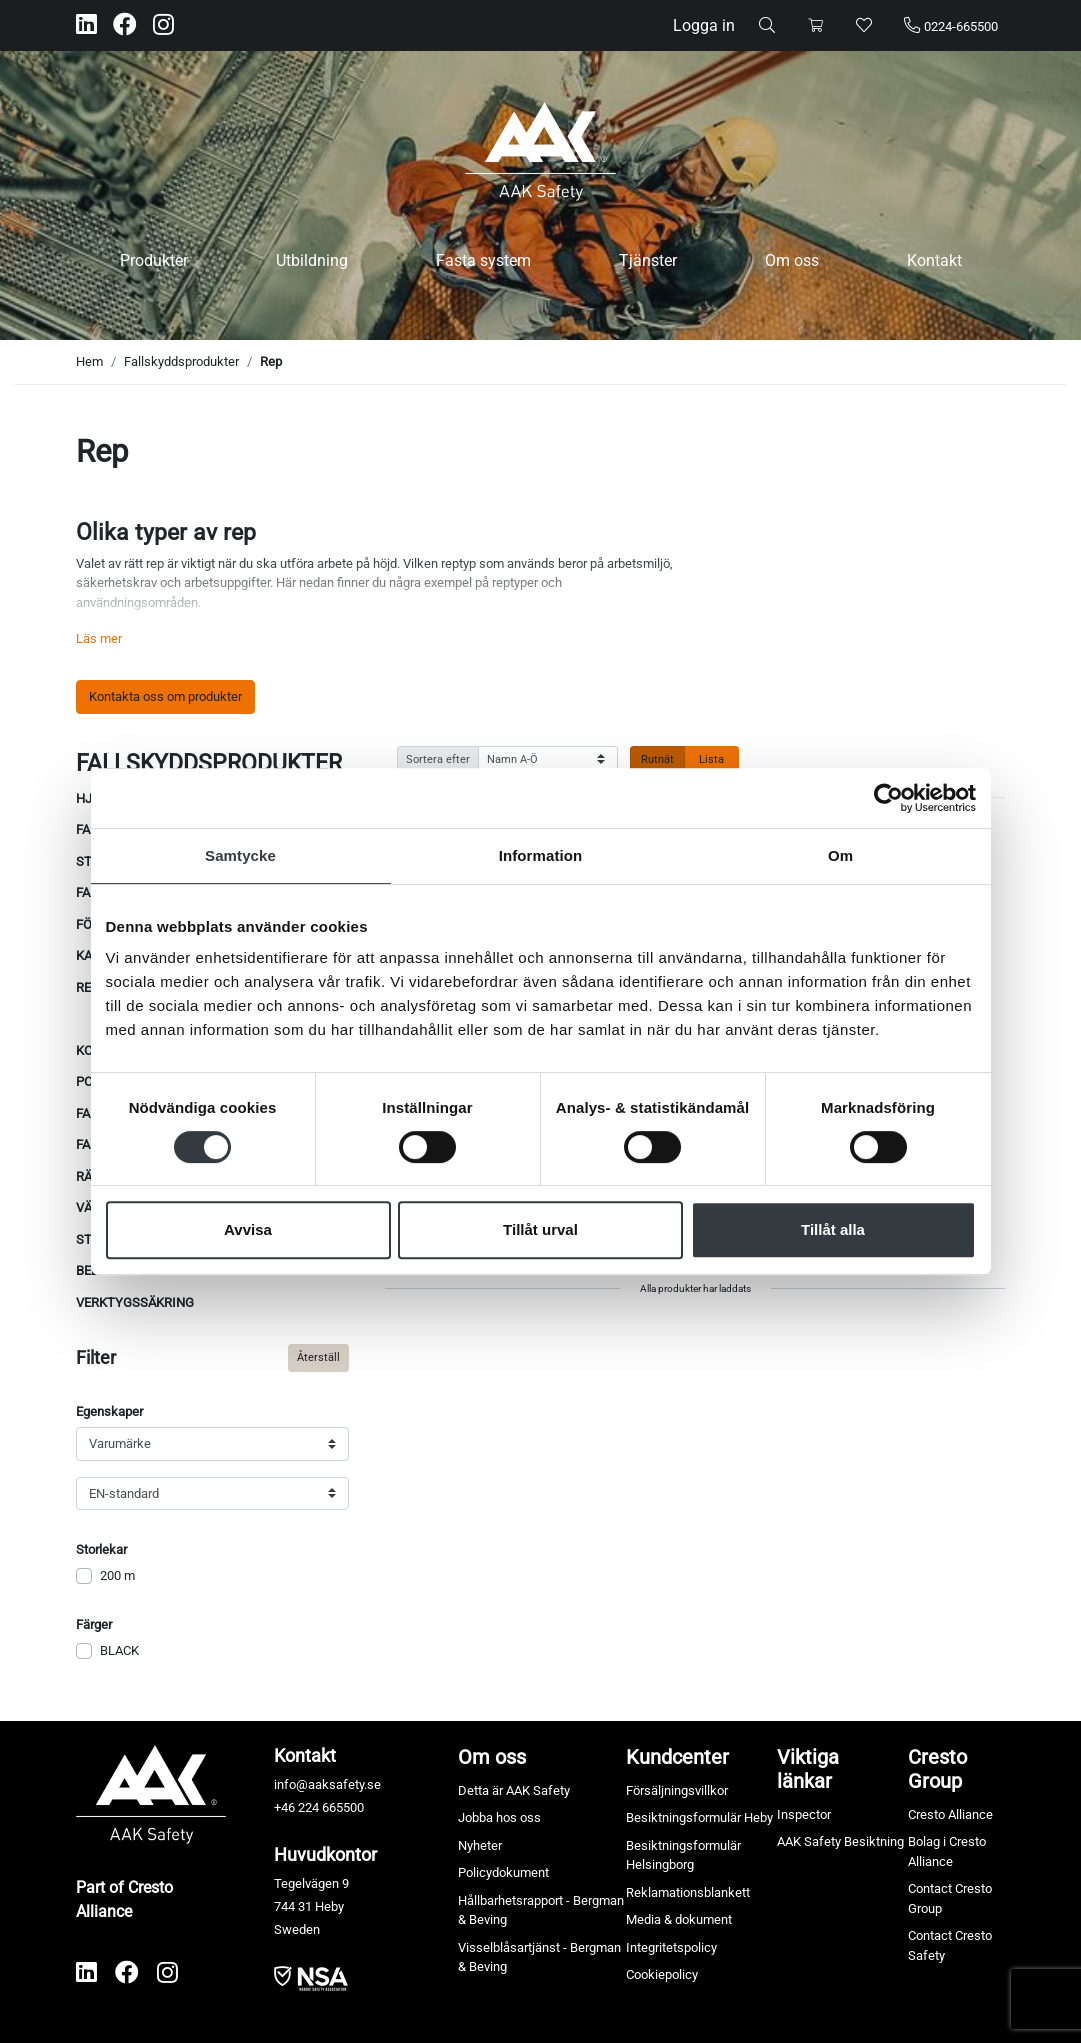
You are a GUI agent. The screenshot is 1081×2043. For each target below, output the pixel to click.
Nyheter (480, 1845)
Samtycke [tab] (240, 855)
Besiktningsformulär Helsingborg (683, 1855)
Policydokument (503, 1872)
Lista (711, 759)
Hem (89, 361)
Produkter (154, 260)
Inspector (804, 1814)
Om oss (792, 260)
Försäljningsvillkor (677, 1790)
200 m (117, 1575)
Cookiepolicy (662, 1974)
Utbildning (312, 260)
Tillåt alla (833, 1229)
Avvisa (248, 1229)
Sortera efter (438, 759)
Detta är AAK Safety (514, 1790)
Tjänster (648, 260)
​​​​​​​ (311, 1977)
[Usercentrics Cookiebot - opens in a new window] (888, 798)
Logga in (704, 25)
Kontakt (934, 260)
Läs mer (99, 638)
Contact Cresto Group (950, 1898)
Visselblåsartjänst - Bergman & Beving (539, 1957)
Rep (271, 361)
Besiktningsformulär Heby (699, 1817)
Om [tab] (840, 855)
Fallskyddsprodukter (181, 361)
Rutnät (657, 759)
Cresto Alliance (950, 1814)
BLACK (119, 1650)
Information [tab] (541, 855)
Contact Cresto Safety (950, 1945)
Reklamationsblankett (688, 1892)
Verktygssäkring (135, 1302)
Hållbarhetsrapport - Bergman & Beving (541, 1910)
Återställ (318, 1357)
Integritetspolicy (671, 1947)
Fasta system (483, 260)
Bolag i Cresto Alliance (947, 1851)
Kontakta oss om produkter (165, 696)
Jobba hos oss (499, 1817)
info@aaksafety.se (327, 1784)
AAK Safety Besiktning (840, 1841)
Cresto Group (937, 1769)
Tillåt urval (540, 1229)
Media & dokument (679, 1919)
